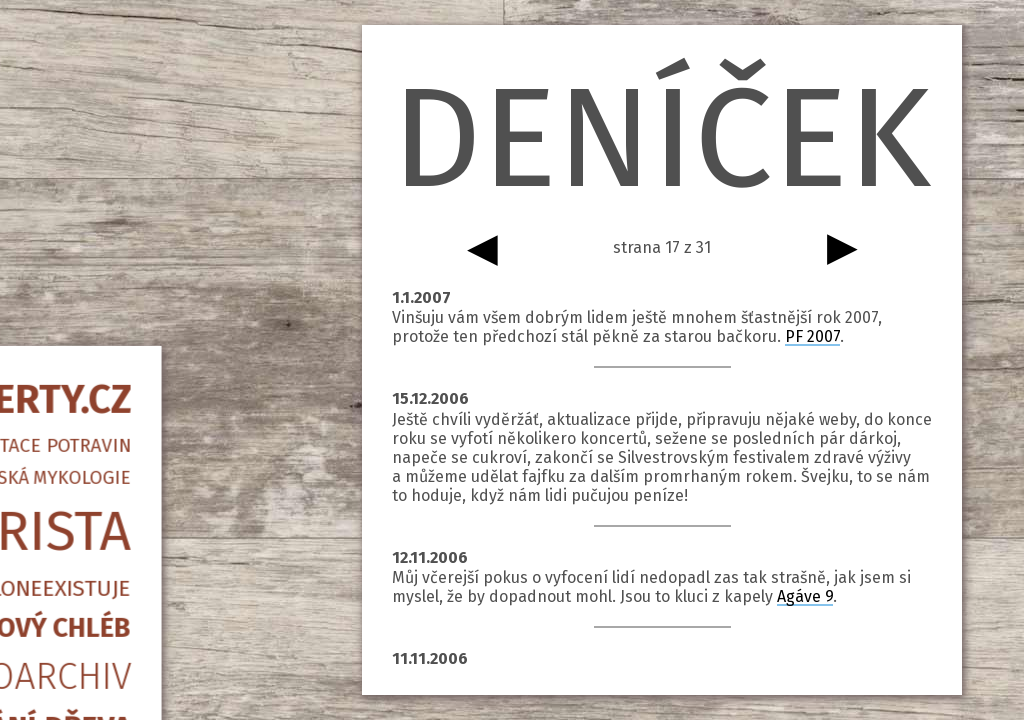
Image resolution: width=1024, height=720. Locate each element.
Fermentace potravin (155, 178)
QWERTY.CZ (155, 133)
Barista (155, 265)
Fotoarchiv (155, 409)
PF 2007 (812, 336)
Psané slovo (155, 549)
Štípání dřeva (155, 460)
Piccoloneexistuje (155, 321)
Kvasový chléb (155, 361)
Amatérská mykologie (155, 211)
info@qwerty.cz (155, 595)
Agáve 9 (805, 596)
